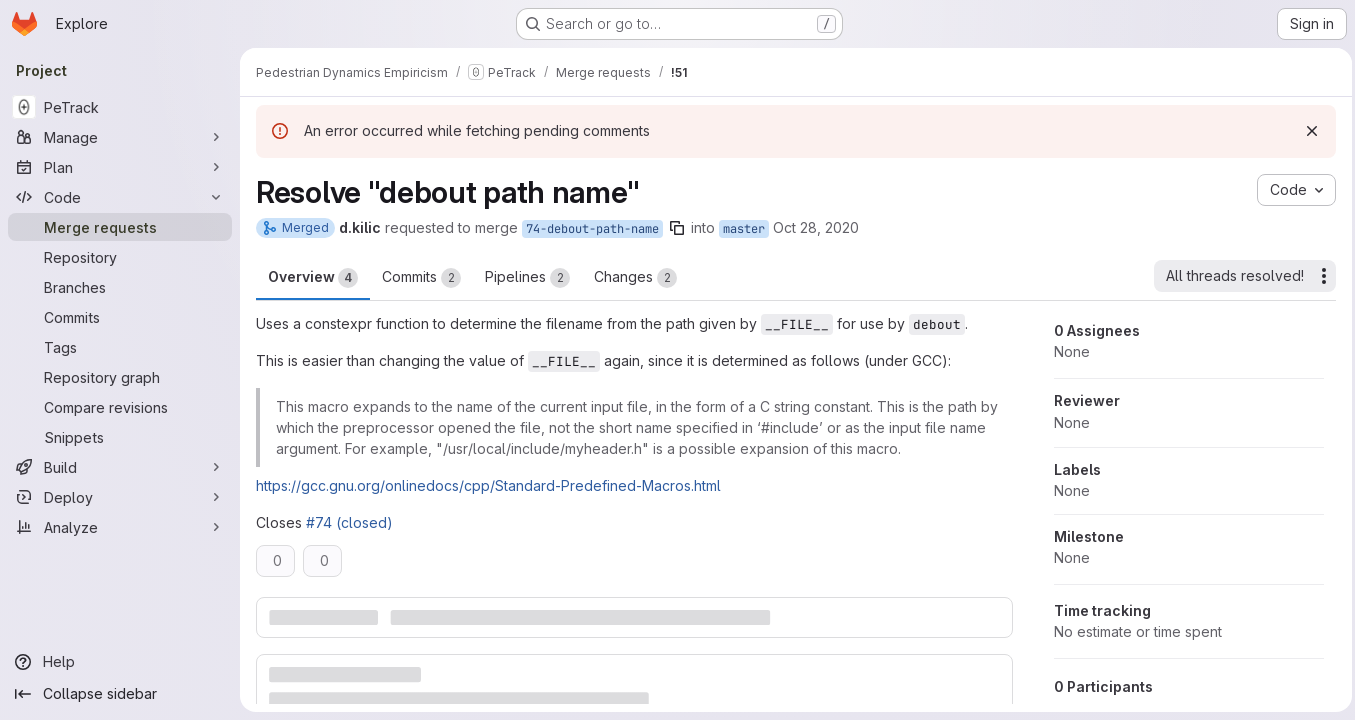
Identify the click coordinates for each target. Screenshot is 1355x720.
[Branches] (120, 287)
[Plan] (120, 167)
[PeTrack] (120, 107)
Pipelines (527, 278)
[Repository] (120, 257)
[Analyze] (120, 527)
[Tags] (120, 347)
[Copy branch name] (677, 228)
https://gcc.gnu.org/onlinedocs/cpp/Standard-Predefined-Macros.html (488, 485)
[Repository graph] (120, 377)
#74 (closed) (349, 522)
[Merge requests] (120, 227)
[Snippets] (120, 437)
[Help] (120, 662)
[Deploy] (120, 497)
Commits (421, 278)
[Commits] (120, 317)
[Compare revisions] (120, 407)
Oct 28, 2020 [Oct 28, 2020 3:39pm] (816, 227)
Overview (313, 278)
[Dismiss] (1307, 131)
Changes (635, 278)
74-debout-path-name (592, 229)
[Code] (120, 197)
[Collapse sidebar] (120, 694)
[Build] (120, 467)
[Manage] (120, 137)
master (744, 229)
